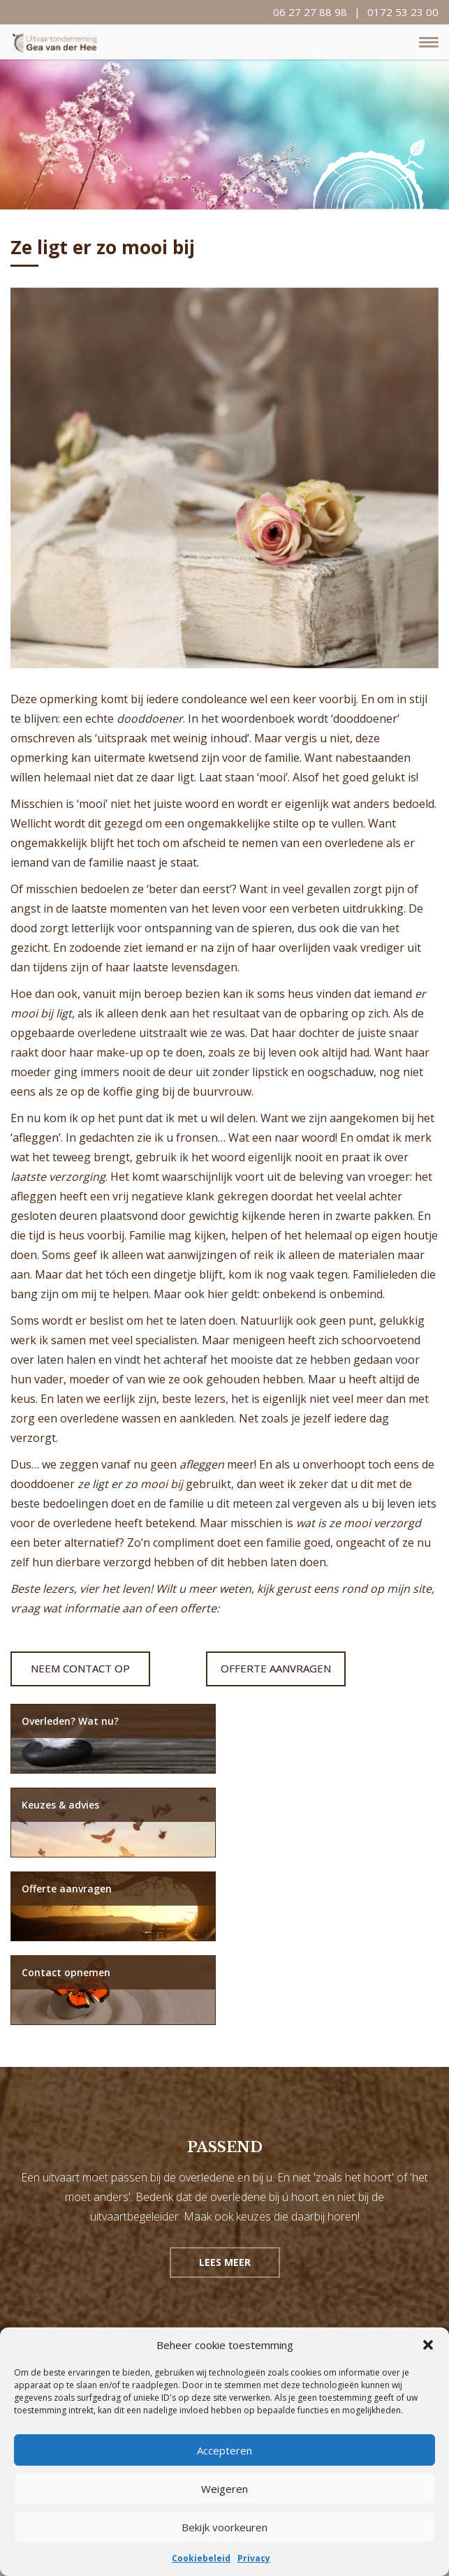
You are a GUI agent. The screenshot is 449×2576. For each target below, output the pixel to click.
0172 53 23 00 (403, 12)
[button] (428, 2345)
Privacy (253, 2558)
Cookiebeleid (201, 2558)
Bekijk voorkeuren (224, 2527)
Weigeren (224, 2489)
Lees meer (225, 2094)
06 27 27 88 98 (310, 12)
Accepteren (224, 2450)
